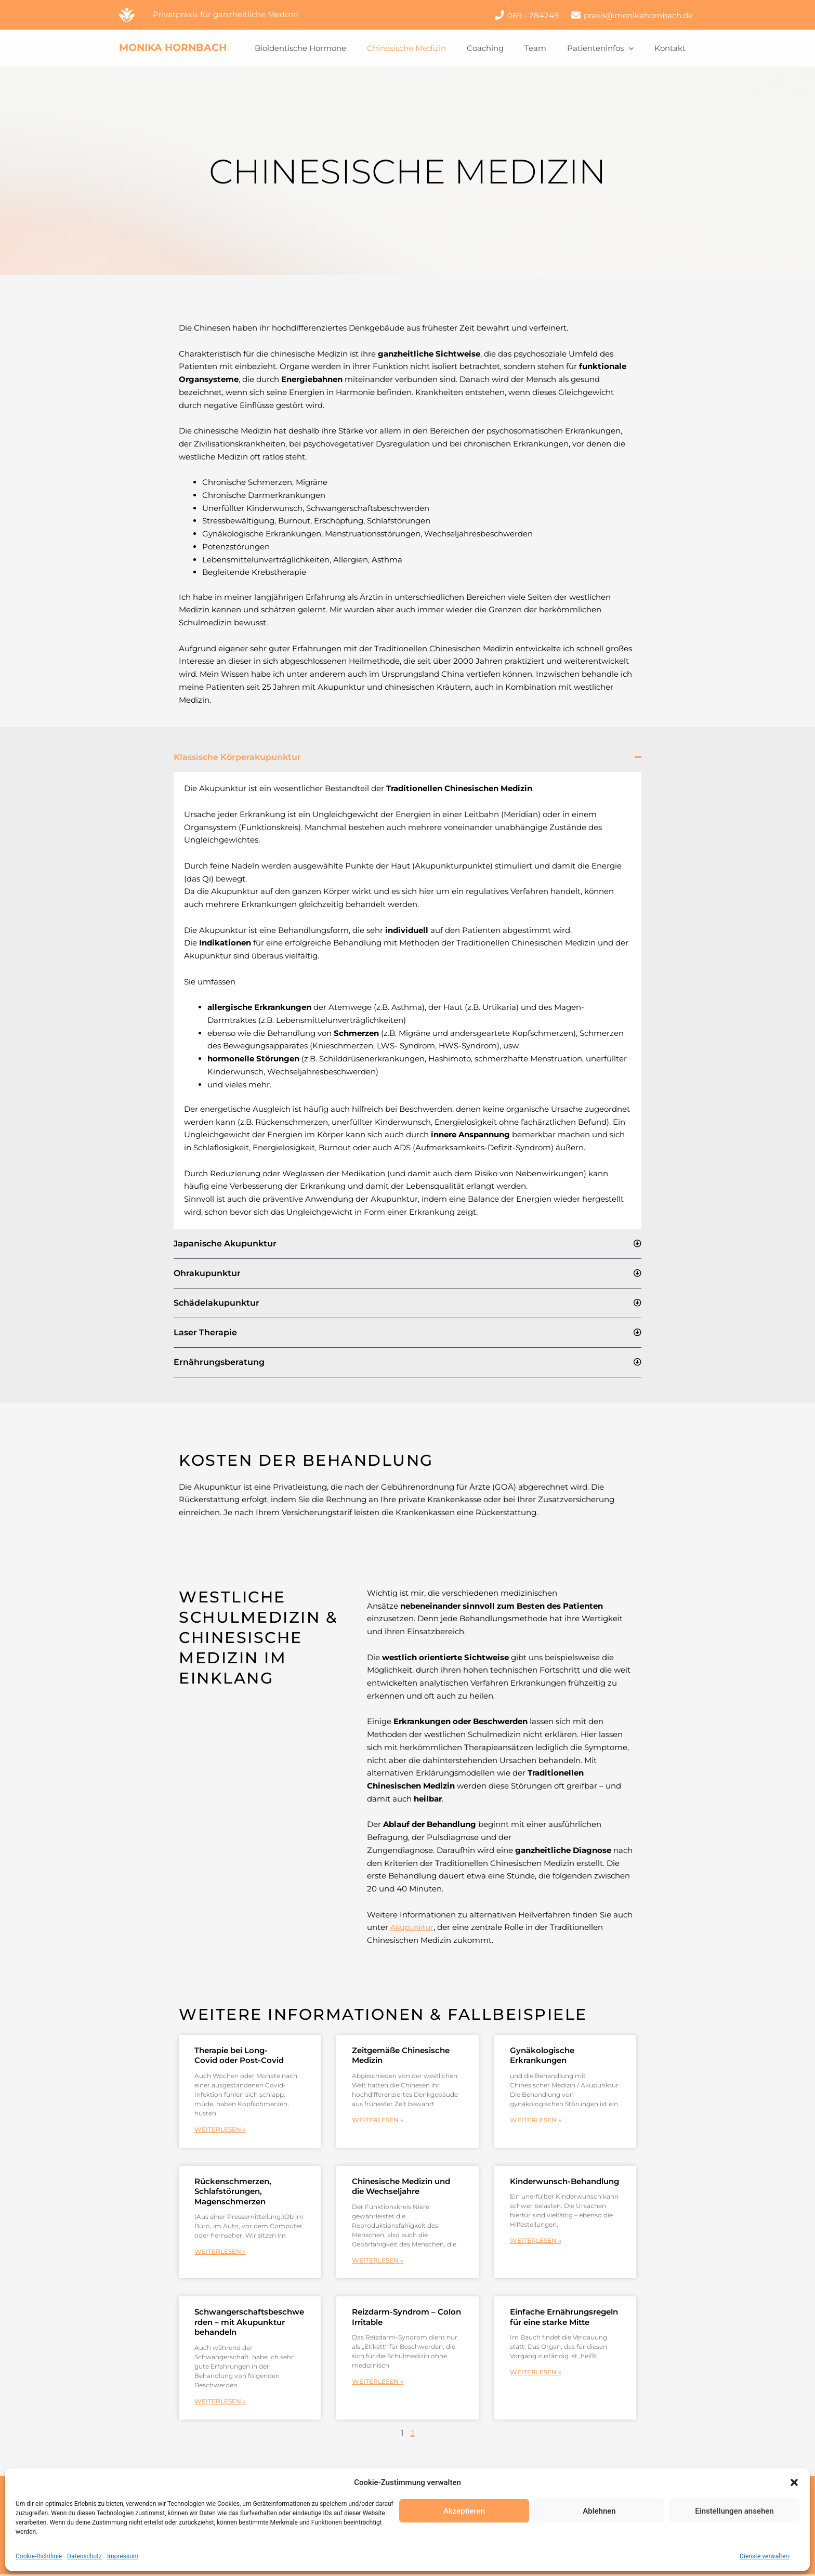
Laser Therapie (205, 1332)
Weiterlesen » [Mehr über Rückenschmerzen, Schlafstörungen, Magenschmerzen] (220, 2252)
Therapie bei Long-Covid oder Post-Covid (239, 2055)
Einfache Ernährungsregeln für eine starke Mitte (564, 2318)
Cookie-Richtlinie (39, 2556)
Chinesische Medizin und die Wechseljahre (401, 2187)
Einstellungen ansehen (734, 2511)
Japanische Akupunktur (225, 1243)
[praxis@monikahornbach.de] (632, 15)
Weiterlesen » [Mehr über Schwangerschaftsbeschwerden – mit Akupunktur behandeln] (220, 2403)
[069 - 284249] (527, 15)
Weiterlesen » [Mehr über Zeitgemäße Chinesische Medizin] (377, 2120)
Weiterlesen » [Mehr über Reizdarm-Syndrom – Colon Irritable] (377, 2383)
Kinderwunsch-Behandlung (564, 2182)
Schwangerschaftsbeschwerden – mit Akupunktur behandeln (249, 2323)
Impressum (122, 2556)
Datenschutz (84, 2556)
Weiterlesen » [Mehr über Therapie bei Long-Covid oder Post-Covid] (220, 2130)
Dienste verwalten (764, 2556)
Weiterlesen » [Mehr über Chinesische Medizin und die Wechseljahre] (377, 2261)
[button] (794, 2482)
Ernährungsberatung (219, 1362)
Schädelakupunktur (216, 1303)
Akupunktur (414, 1927)
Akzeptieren (464, 2511)
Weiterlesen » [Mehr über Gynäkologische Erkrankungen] (535, 2120)
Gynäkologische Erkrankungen (542, 2055)
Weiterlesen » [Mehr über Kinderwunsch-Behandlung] (535, 2241)
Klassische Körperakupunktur (237, 757)
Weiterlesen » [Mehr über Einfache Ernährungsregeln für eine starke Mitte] (535, 2373)
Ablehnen (599, 2511)
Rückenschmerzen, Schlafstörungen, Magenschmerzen (232, 2192)
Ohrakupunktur (207, 1273)
